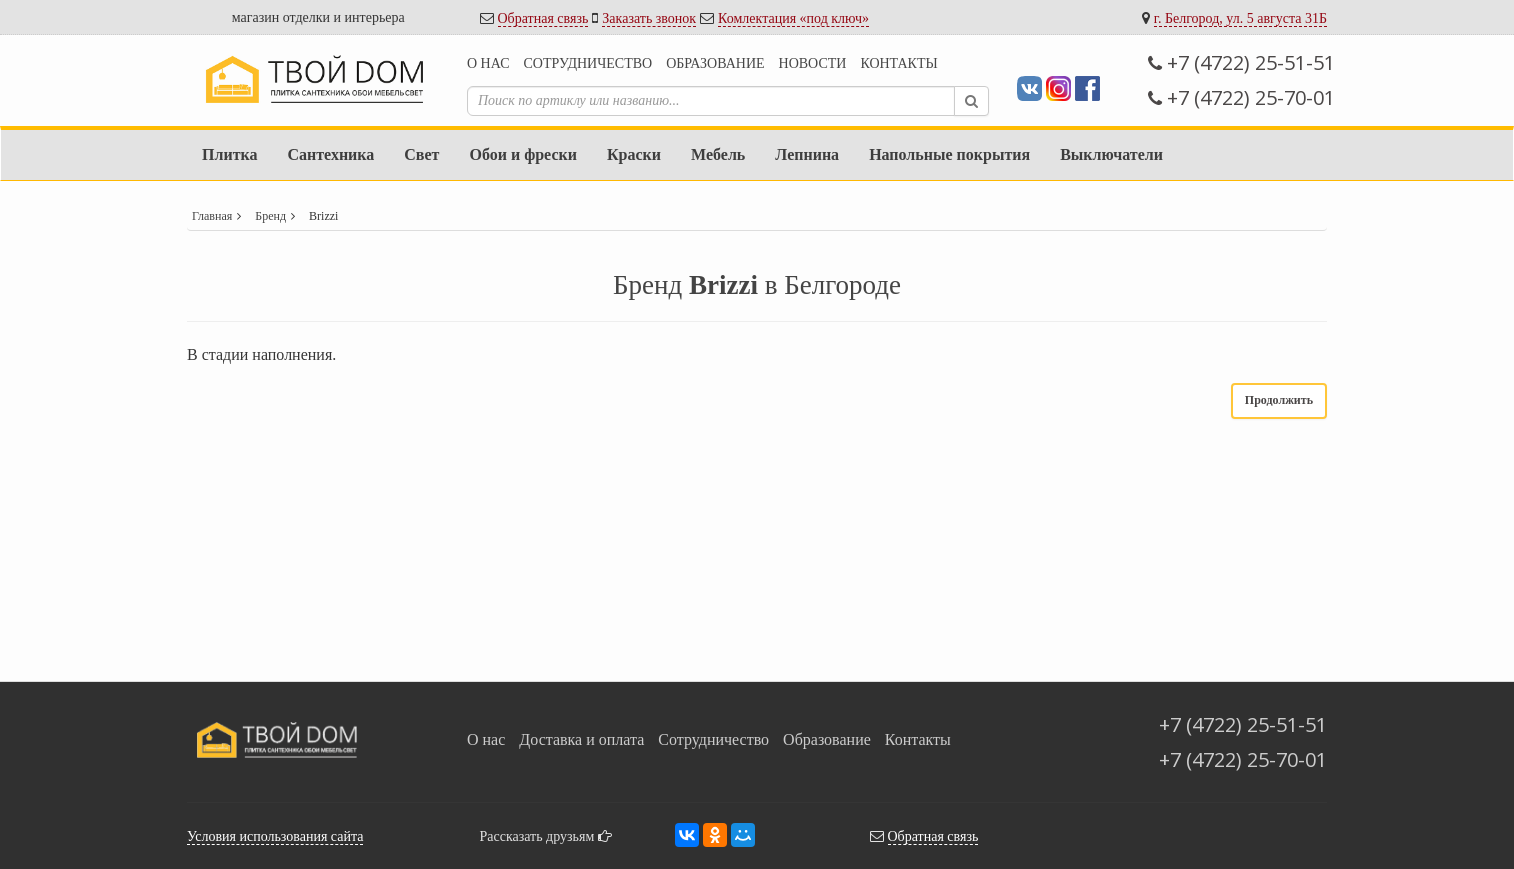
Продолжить (1279, 400)
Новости (813, 63)
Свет (421, 154)
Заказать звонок (649, 18)
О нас (488, 63)
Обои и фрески (522, 154)
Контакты (898, 63)
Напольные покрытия (949, 154)
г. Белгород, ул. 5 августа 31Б (1240, 18)
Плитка (229, 154)
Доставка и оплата (581, 739)
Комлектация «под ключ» (793, 18)
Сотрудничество (587, 63)
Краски (634, 154)
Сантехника (330, 154)
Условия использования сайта (275, 836)
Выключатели (1111, 154)
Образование (715, 63)
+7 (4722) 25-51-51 (1241, 62)
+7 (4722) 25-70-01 (1241, 97)
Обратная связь (543, 18)
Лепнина (807, 154)
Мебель (718, 154)
